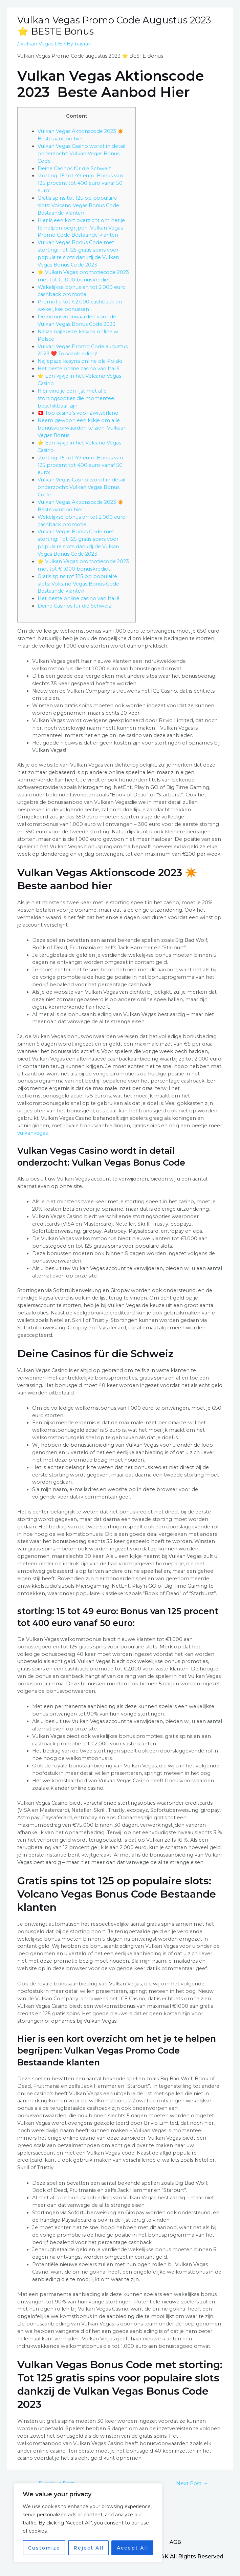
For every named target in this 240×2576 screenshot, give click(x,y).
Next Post (192, 2483)
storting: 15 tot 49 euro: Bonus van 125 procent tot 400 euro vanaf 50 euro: (80, 183)
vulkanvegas (32, 1133)
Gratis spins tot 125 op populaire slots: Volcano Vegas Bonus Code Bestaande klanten (78, 205)
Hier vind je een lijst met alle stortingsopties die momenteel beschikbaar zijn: (76, 398)
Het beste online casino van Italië (78, 368)
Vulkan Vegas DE (41, 44)
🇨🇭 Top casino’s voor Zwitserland (78, 413)
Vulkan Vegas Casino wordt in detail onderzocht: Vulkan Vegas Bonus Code (81, 153)
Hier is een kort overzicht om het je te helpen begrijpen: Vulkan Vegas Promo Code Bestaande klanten (81, 227)
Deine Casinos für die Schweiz (74, 168)
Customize (44, 2548)
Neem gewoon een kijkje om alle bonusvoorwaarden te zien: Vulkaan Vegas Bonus (82, 427)
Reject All (88, 2548)
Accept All (132, 2548)
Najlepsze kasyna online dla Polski (80, 361)
